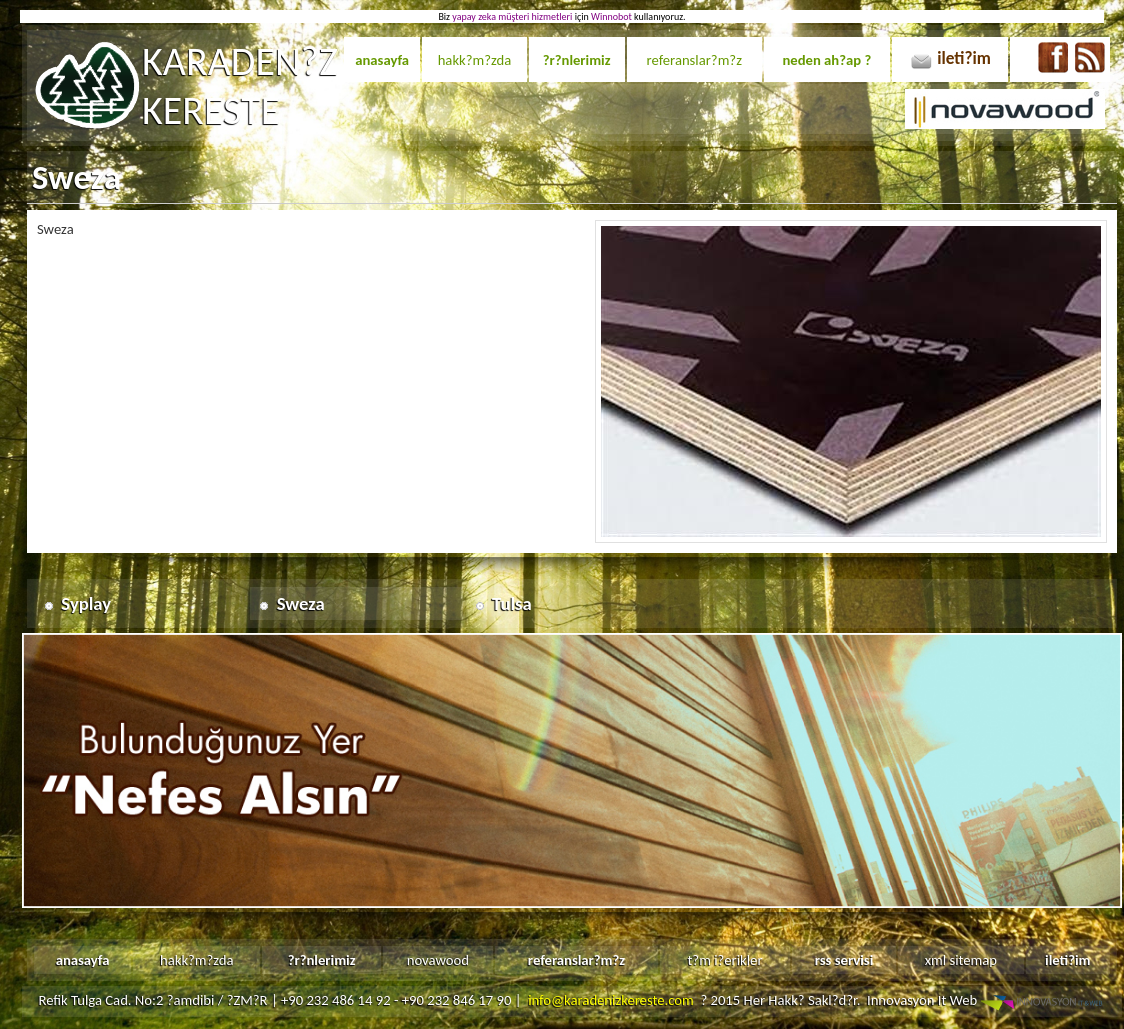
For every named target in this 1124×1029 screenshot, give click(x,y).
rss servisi (844, 960)
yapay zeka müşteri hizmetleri (512, 16)
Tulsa (512, 603)
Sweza (301, 603)
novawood (438, 960)
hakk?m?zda (475, 60)
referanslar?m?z (694, 60)
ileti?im (964, 58)
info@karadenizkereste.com (611, 1000)
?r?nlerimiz (577, 60)
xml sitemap (961, 960)
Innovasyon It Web (986, 1000)
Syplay (86, 603)
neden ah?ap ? (826, 60)
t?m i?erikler (724, 960)
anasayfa (382, 60)
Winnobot (611, 16)
